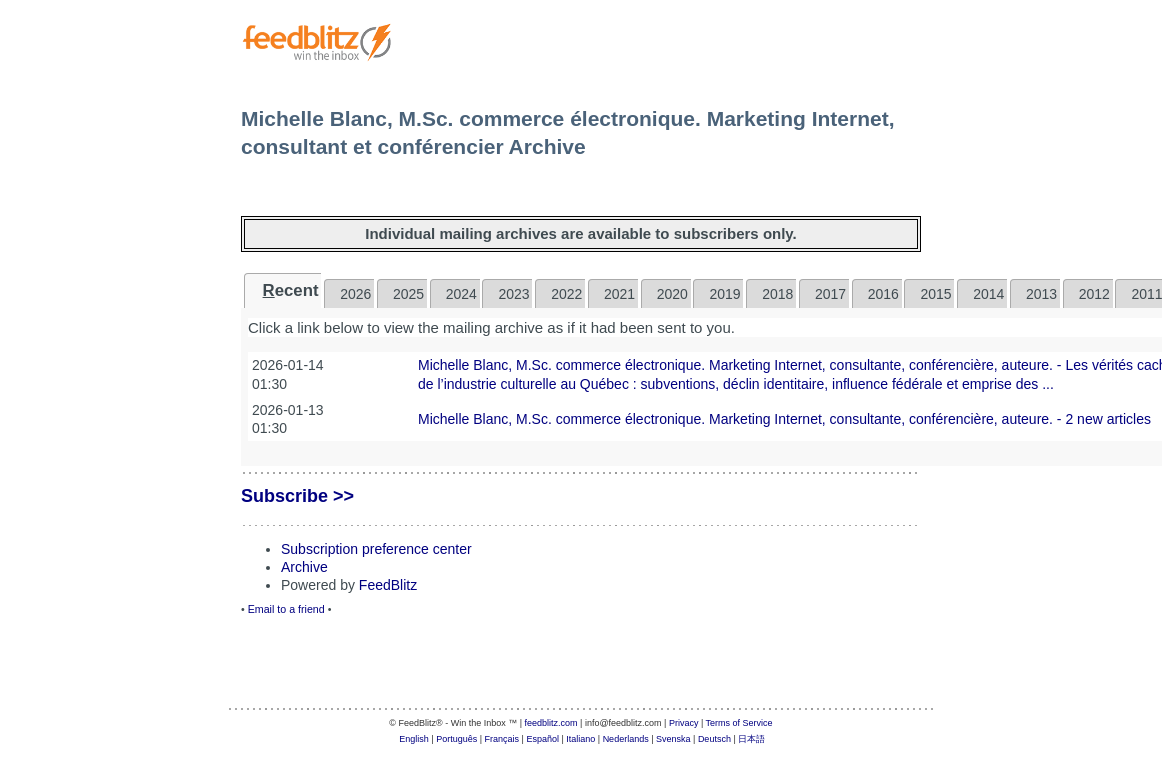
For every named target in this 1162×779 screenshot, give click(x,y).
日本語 (751, 739)
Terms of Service (739, 723)
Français (502, 739)
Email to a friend (286, 609)
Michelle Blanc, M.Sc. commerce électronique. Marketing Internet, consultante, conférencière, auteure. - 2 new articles (784, 419)
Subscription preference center (376, 549)
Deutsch (714, 739)
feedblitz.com (551, 723)
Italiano (580, 739)
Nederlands (626, 739)
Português (456, 739)
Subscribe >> (297, 496)
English (414, 739)
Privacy (684, 723)
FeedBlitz (388, 585)
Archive (304, 567)
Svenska (673, 739)
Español (542, 739)
